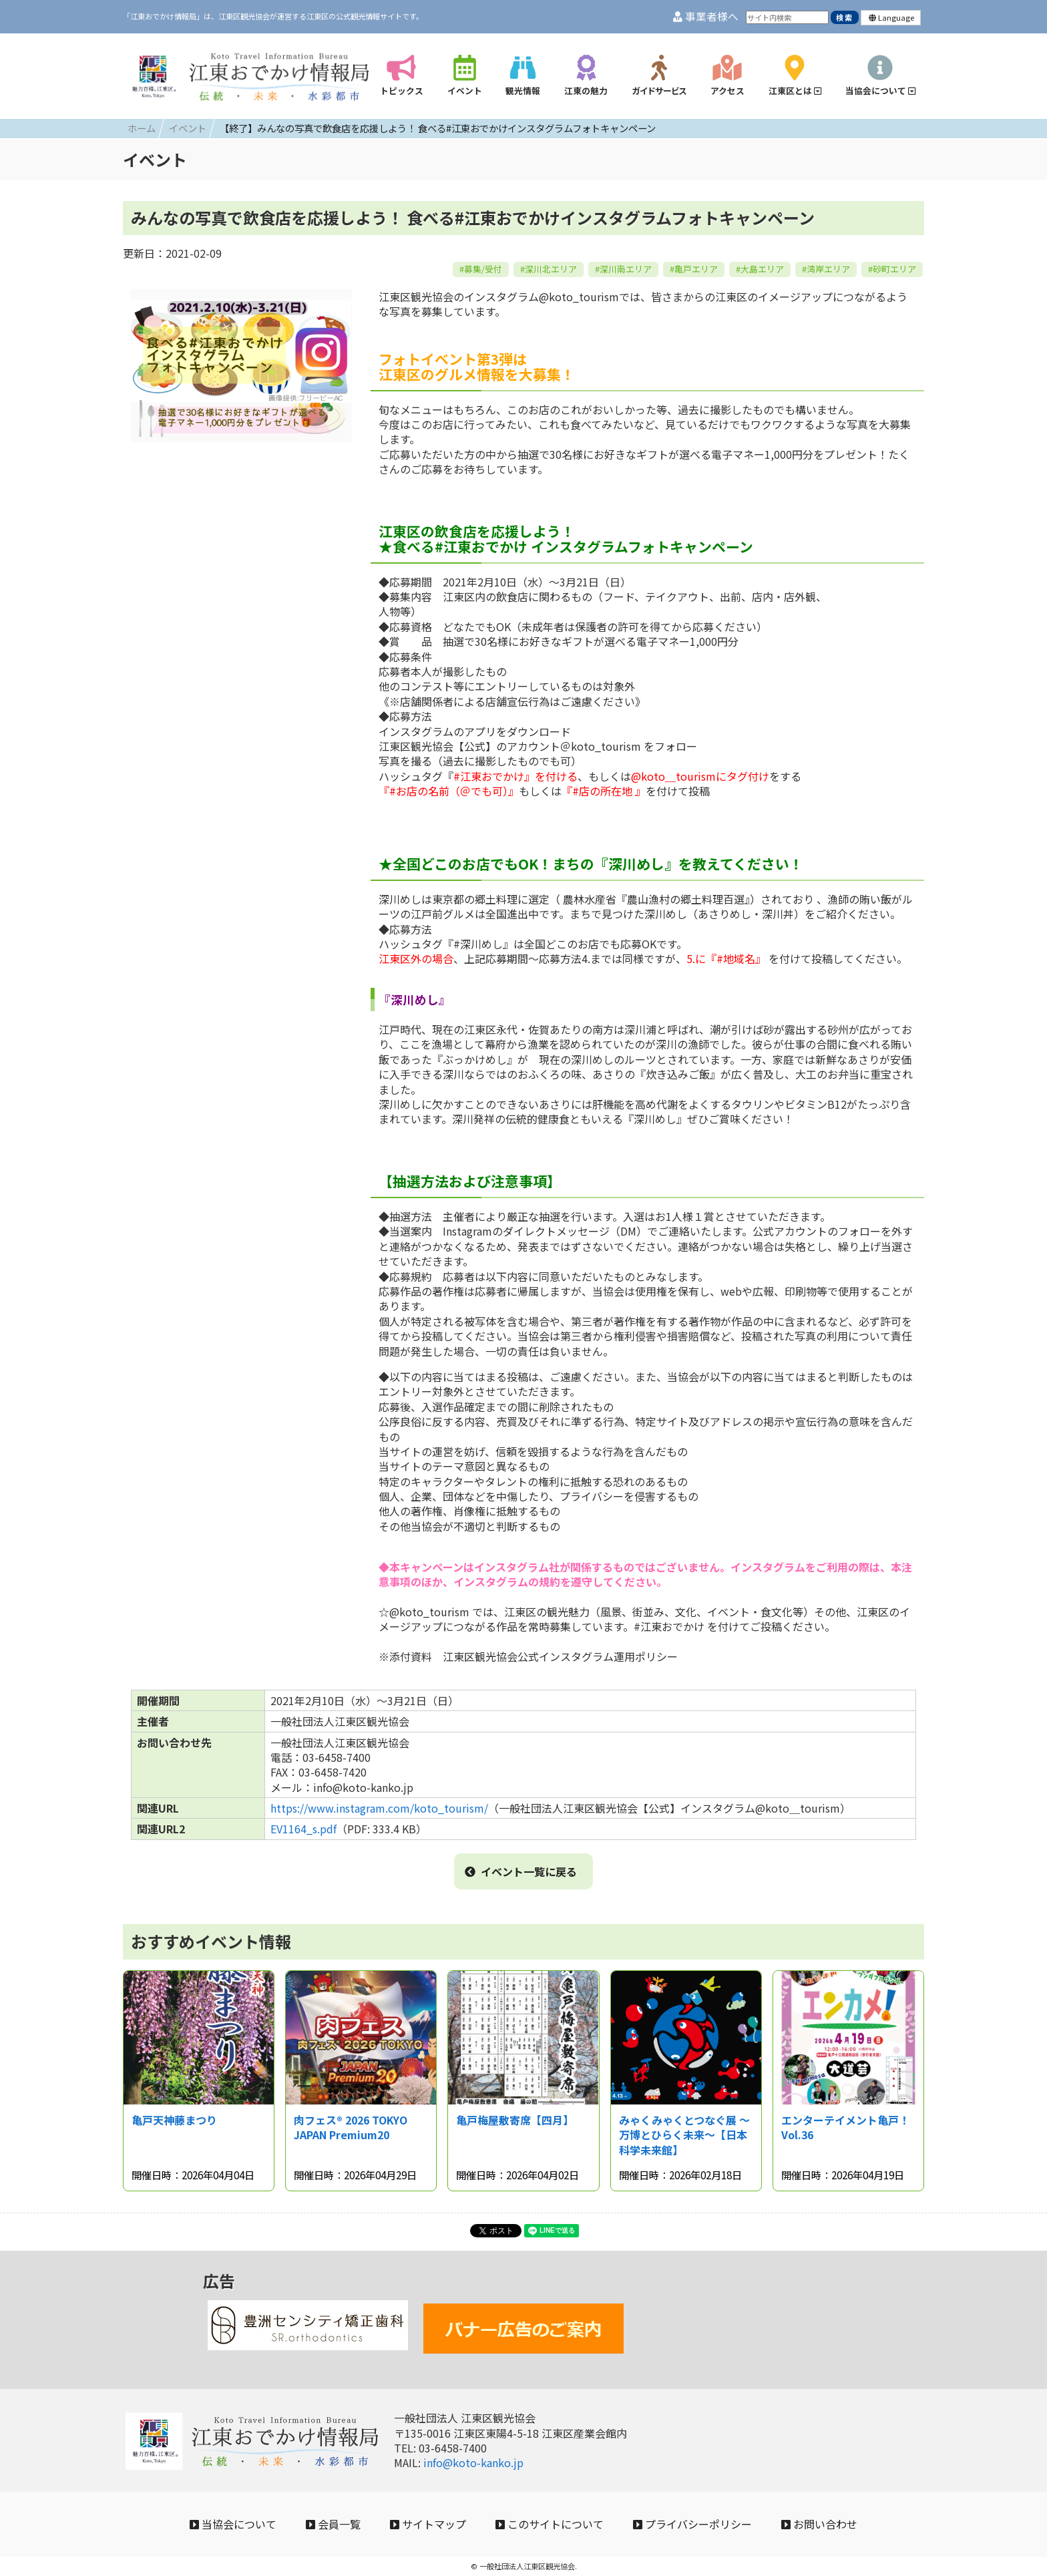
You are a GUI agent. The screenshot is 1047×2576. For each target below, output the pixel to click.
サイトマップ (428, 2524)
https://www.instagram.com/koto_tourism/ (379, 1808)
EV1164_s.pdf (303, 1829)
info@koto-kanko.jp (473, 2462)
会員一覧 (333, 2524)
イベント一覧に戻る (521, 1871)
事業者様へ (706, 16)
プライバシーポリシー (692, 2524)
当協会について (233, 2524)
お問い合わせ (819, 2524)
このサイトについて (549, 2524)
